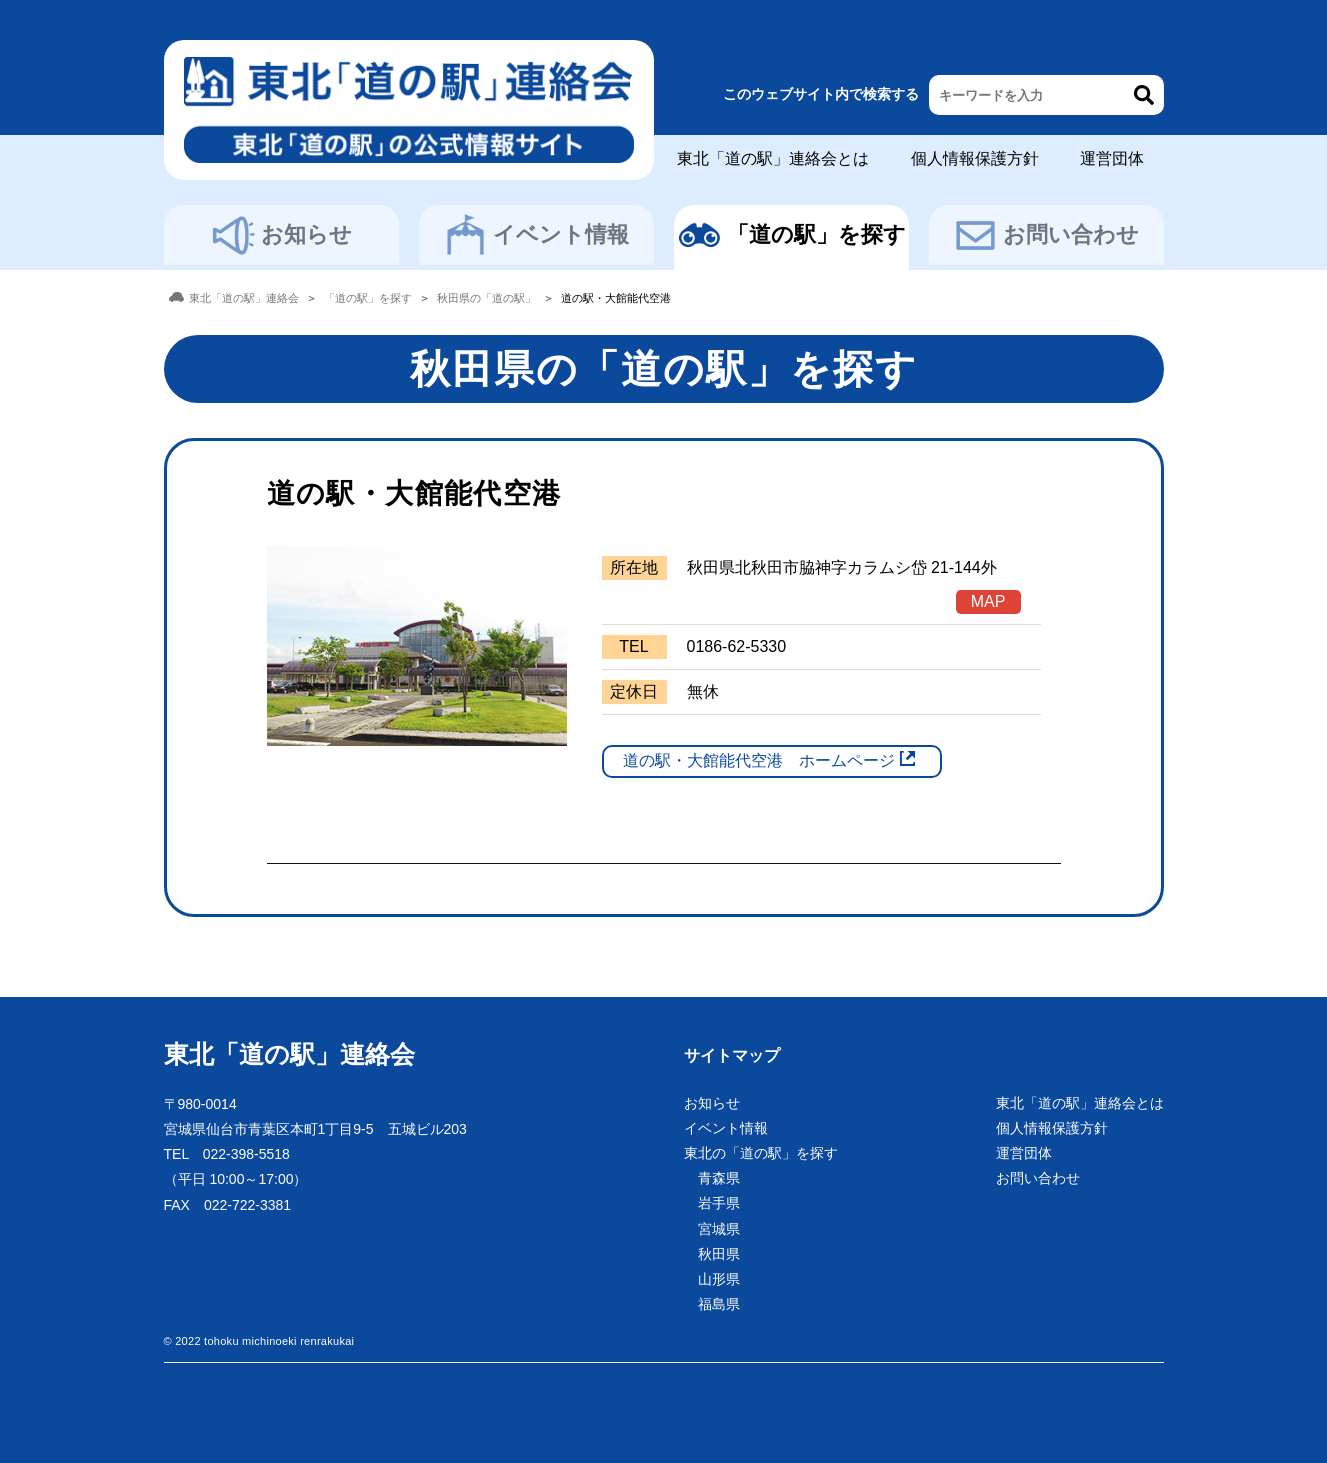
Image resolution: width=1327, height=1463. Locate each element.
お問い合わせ (1046, 235)
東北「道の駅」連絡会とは (773, 158)
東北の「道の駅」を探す (761, 1153)
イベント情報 (536, 235)
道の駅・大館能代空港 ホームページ (759, 760)
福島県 (719, 1304)
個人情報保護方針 (975, 158)
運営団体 (1112, 158)
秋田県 (719, 1254)
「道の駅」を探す (791, 235)
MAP (988, 601)
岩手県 (719, 1203)
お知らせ (281, 235)
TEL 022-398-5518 (227, 1154)
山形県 (719, 1279)
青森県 (719, 1178)
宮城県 (719, 1229)
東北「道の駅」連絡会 (289, 1054)
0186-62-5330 (737, 646)
